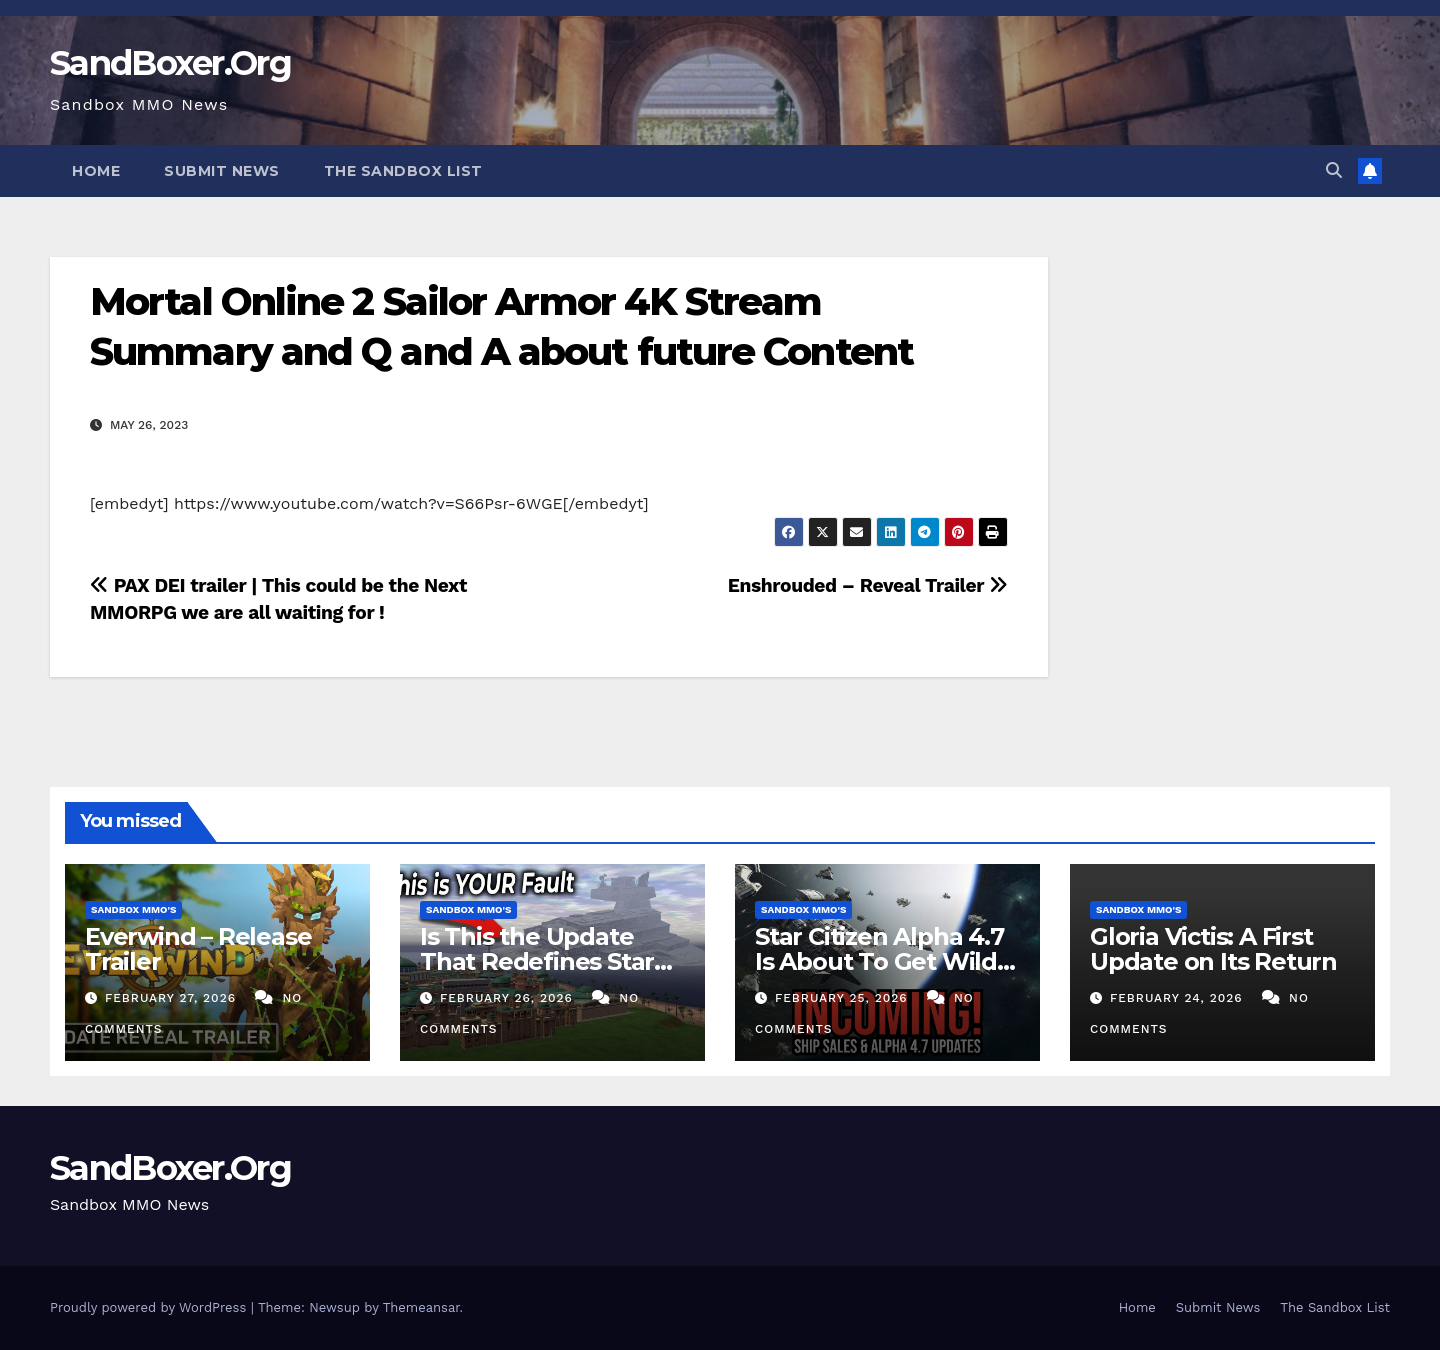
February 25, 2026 (844, 998)
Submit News (222, 171)
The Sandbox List (403, 171)
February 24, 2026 (1179, 998)
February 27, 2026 (173, 998)
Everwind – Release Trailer (198, 949)
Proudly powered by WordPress (150, 1307)
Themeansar (421, 1307)
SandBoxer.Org (170, 63)
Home (96, 171)
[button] (1334, 170)
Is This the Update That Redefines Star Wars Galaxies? (537, 961)
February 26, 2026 (509, 998)
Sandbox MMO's (133, 909)
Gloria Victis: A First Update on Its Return (1213, 949)
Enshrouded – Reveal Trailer (868, 585)
